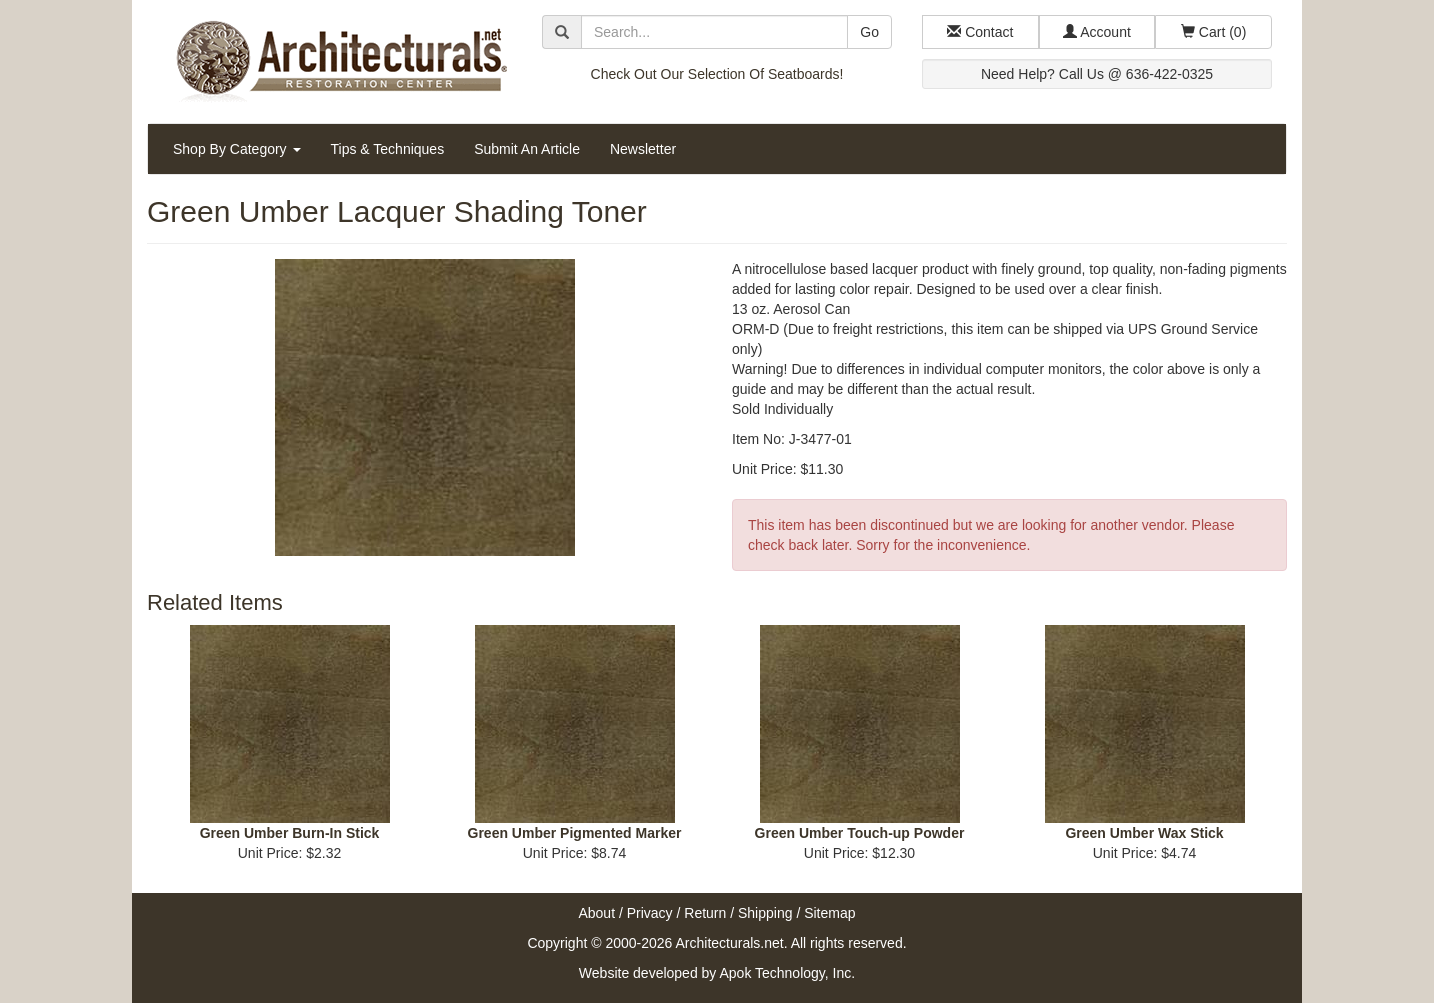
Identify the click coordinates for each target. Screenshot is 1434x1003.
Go (869, 32)
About (596, 913)
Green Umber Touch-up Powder (860, 833)
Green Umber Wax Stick (1144, 833)
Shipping (765, 913)
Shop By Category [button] (237, 149)
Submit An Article (527, 149)
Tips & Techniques (388, 149)
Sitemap (829, 913)
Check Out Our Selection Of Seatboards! (717, 74)
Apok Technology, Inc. (787, 973)
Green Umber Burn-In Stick (290, 833)
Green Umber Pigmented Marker (575, 833)
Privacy (650, 913)
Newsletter (643, 149)
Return (705, 913)
